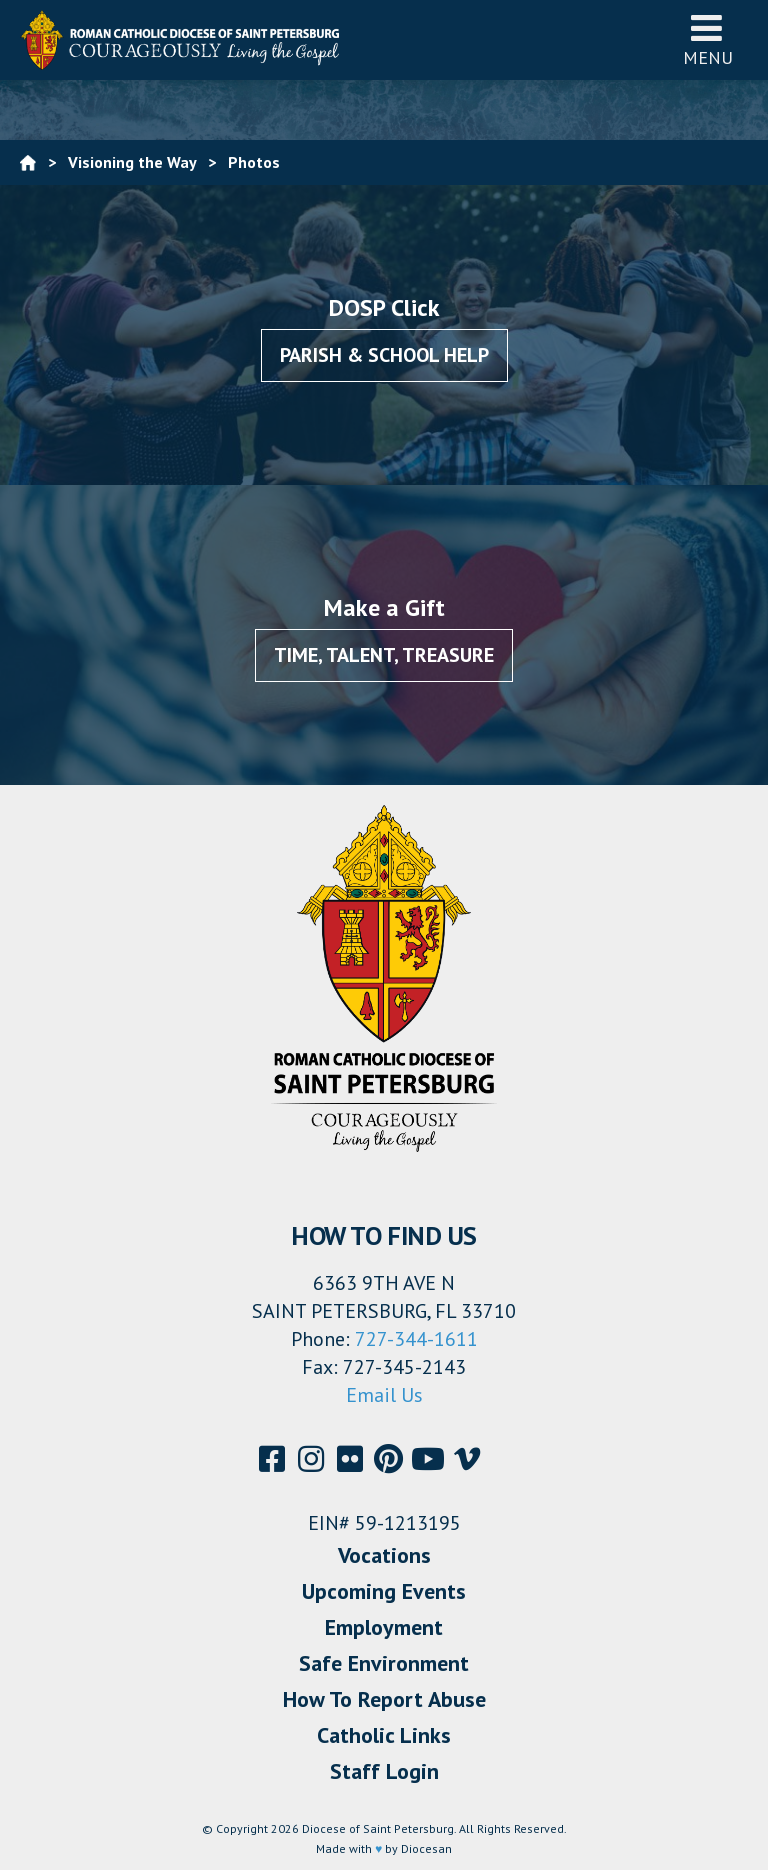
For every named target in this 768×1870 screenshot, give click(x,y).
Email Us (384, 1395)
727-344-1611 (416, 1339)
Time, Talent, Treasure (384, 655)
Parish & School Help (384, 355)
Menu (708, 39)
